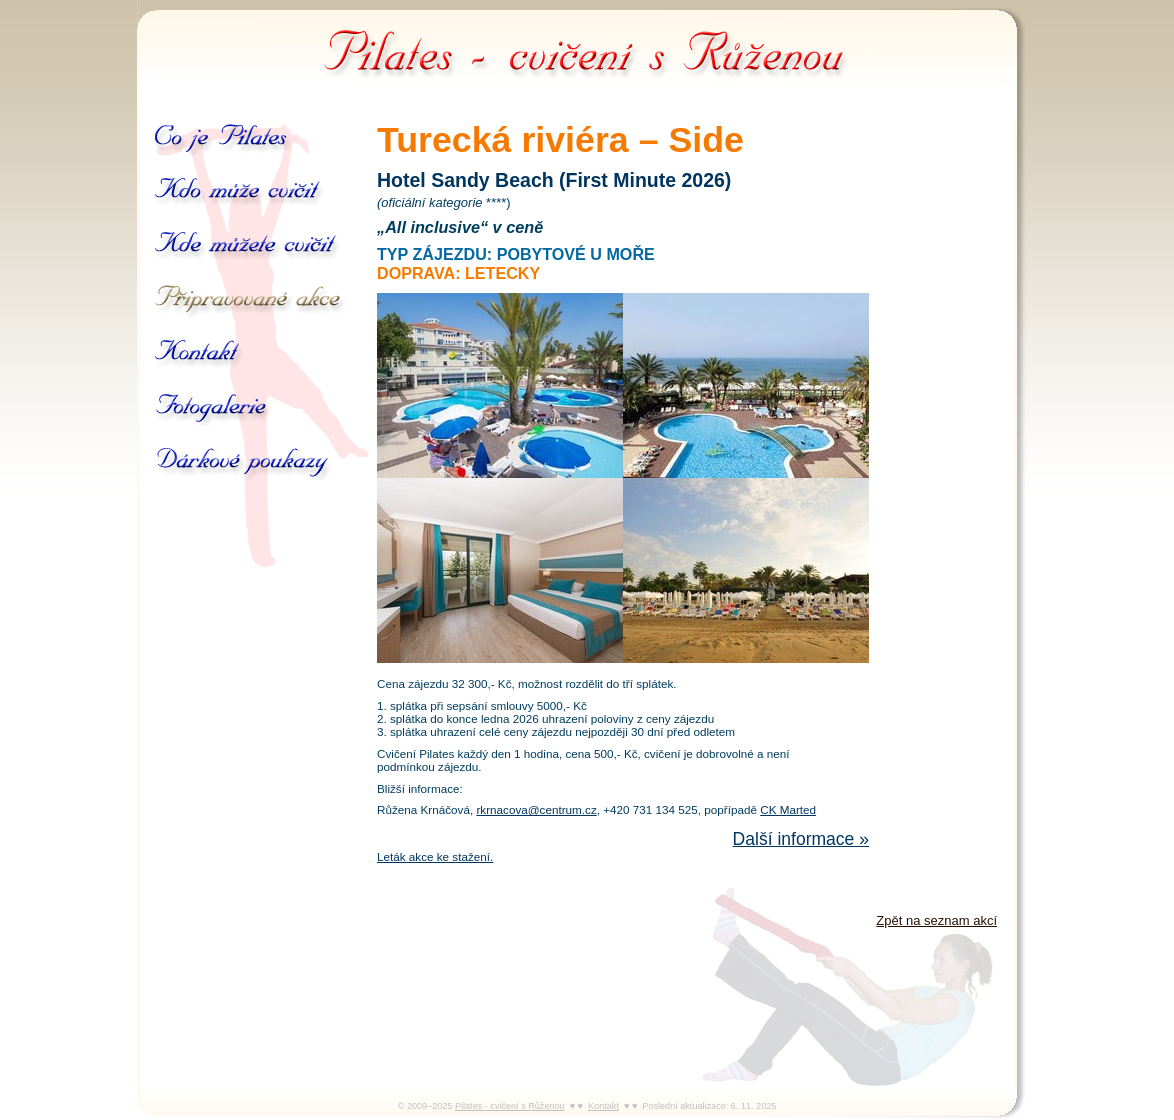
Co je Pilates (223, 138)
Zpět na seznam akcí (936, 920)
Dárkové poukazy (261, 462)
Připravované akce (250, 300)
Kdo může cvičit (243, 192)
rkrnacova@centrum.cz (536, 809)
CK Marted (788, 809)
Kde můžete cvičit (248, 246)
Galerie (213, 408)
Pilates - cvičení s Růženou (587, 50)
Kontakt (198, 354)
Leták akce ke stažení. (435, 856)
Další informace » (801, 839)
